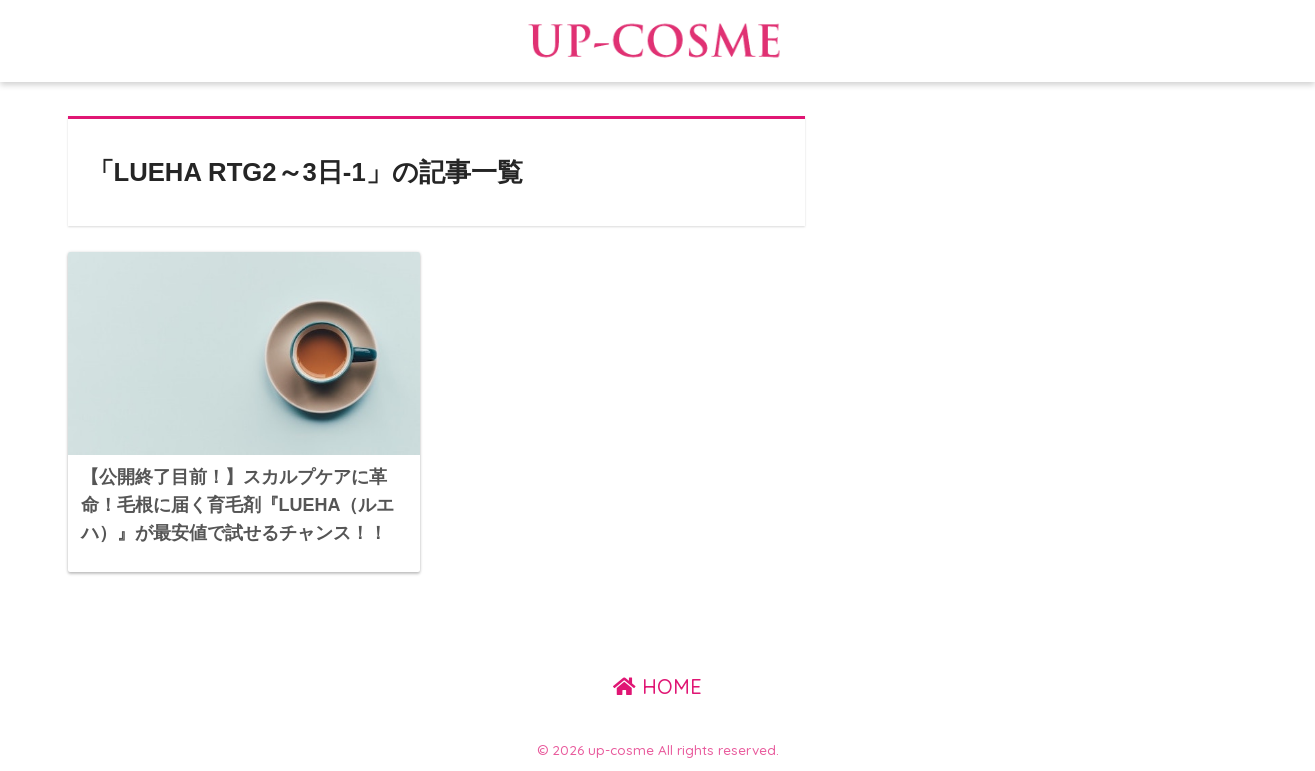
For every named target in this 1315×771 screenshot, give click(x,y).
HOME (657, 686)
